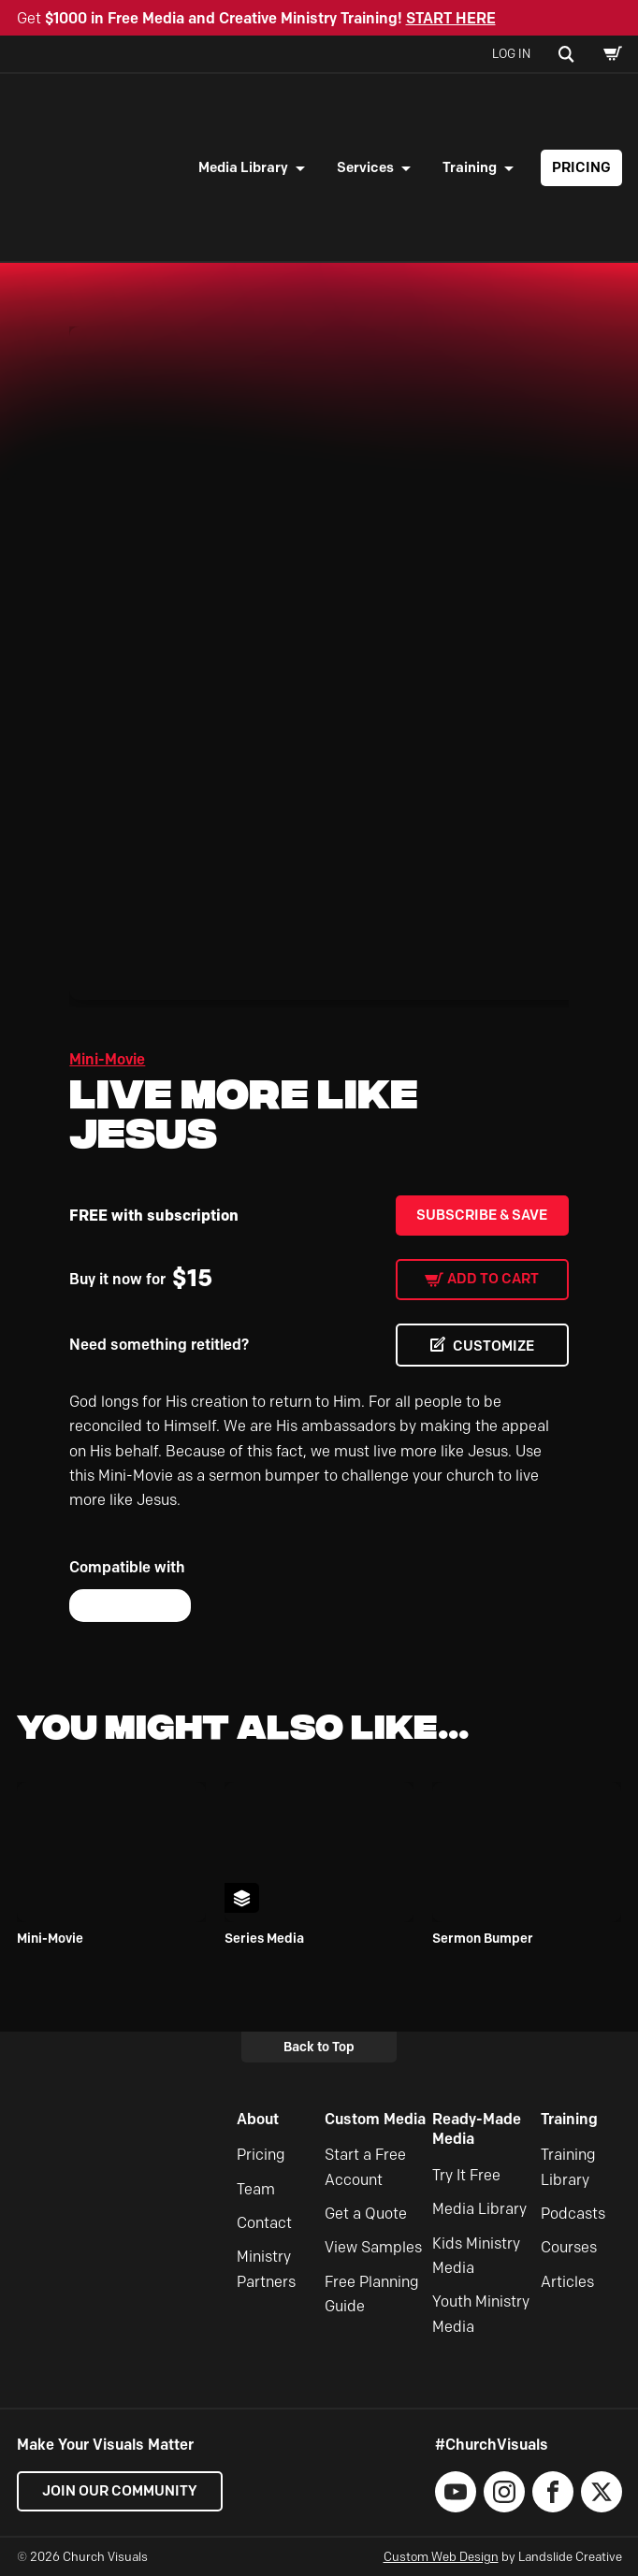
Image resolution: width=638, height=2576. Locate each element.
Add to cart (493, 1278)
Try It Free (466, 2175)
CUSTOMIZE (493, 1346)
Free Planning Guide (372, 2294)
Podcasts (573, 2213)
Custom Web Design (441, 2556)
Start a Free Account (365, 2167)
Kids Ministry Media (476, 2256)
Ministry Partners (266, 2269)
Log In (511, 53)
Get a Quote (366, 2213)
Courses (569, 2247)
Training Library (568, 2167)
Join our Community (119, 2490)
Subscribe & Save (481, 1215)
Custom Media (375, 2119)
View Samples (373, 2247)
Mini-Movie (107, 1059)
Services (365, 167)
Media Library (243, 167)
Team (256, 2189)
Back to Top (319, 2046)
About (258, 2119)
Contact (264, 2223)
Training (469, 167)
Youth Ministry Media (480, 2314)
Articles (567, 2282)
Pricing (581, 167)
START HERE (451, 18)
